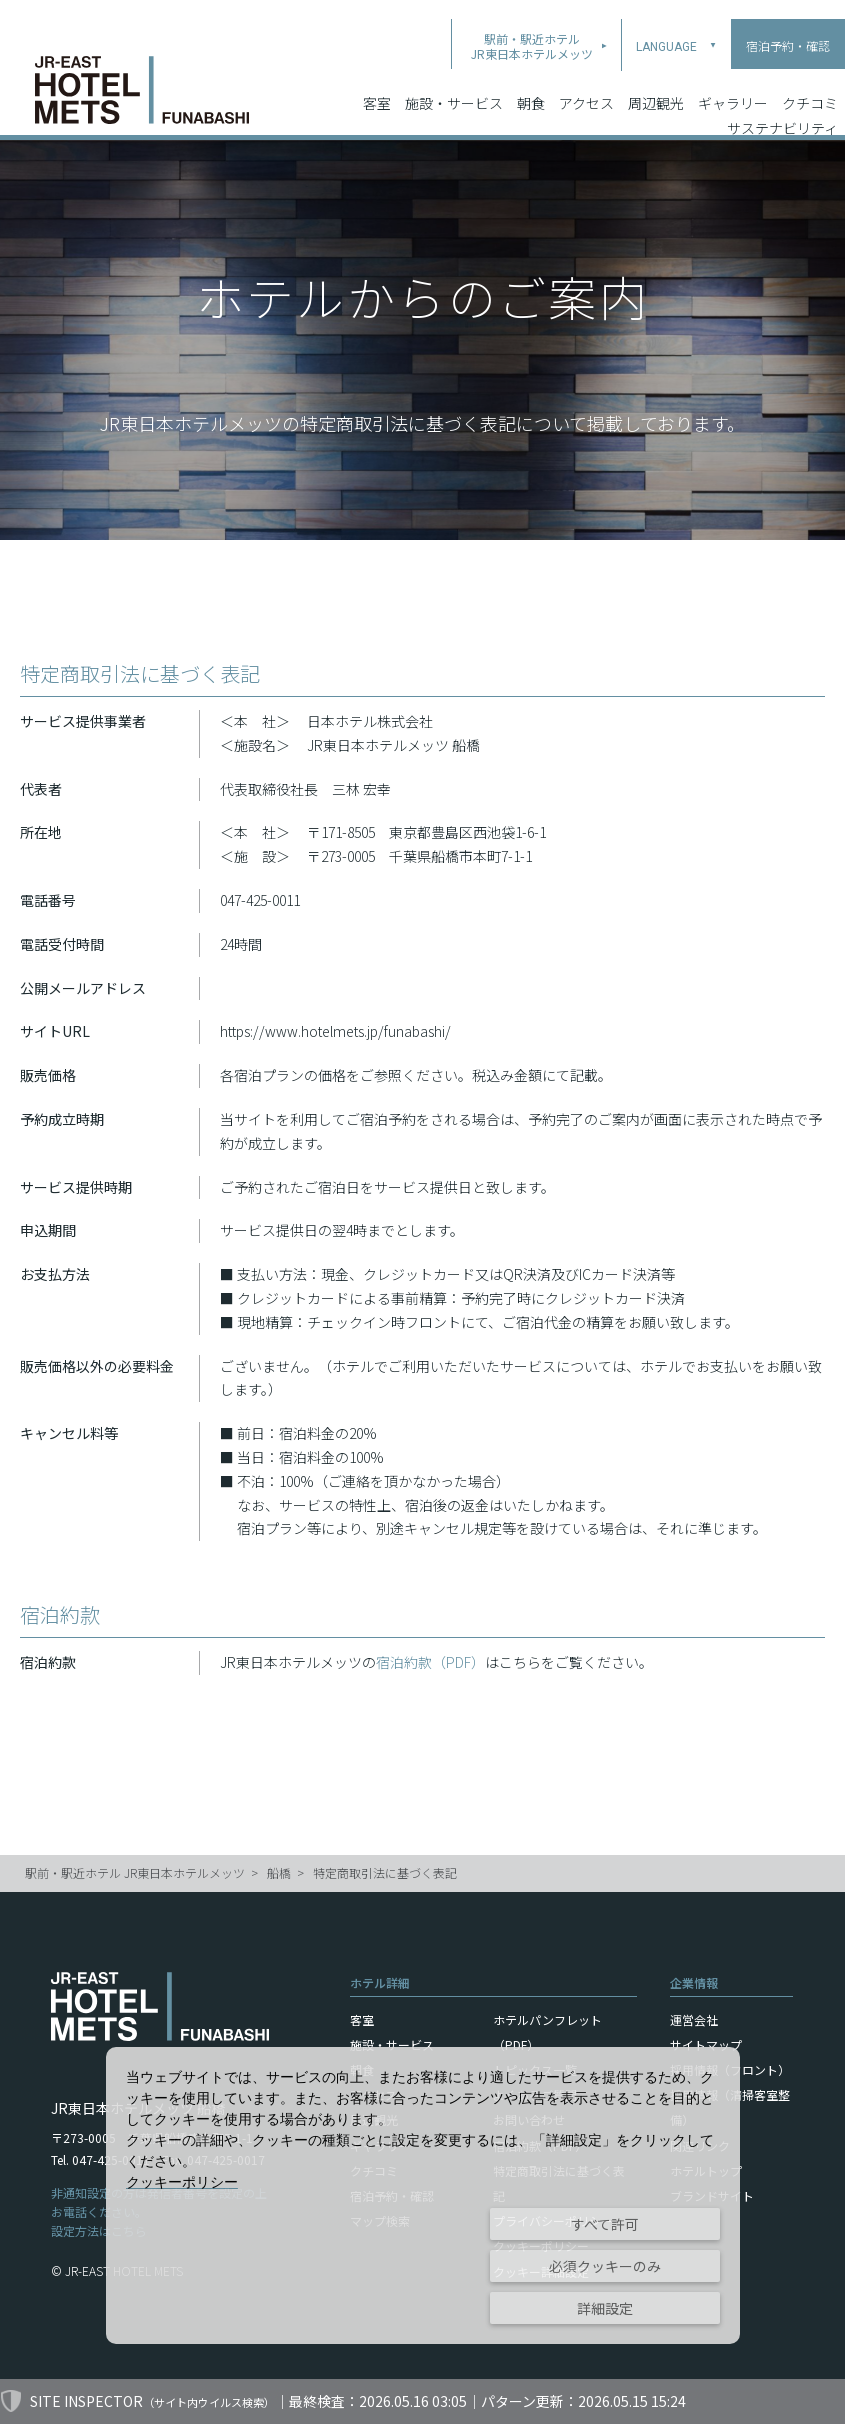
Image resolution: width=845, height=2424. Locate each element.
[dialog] (423, 2195)
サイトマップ (706, 2044)
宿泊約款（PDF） (430, 1662)
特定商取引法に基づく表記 (385, 1872)
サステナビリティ (782, 104)
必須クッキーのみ (605, 2266)
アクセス (586, 79)
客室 (377, 79)
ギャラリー (733, 79)
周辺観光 (656, 79)
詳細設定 (605, 2308)
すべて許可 (605, 2224)
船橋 (279, 1872)
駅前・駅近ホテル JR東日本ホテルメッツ (135, 1872)
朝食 (531, 79)
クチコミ (810, 79)
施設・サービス (454, 79)
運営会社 (694, 2019)
